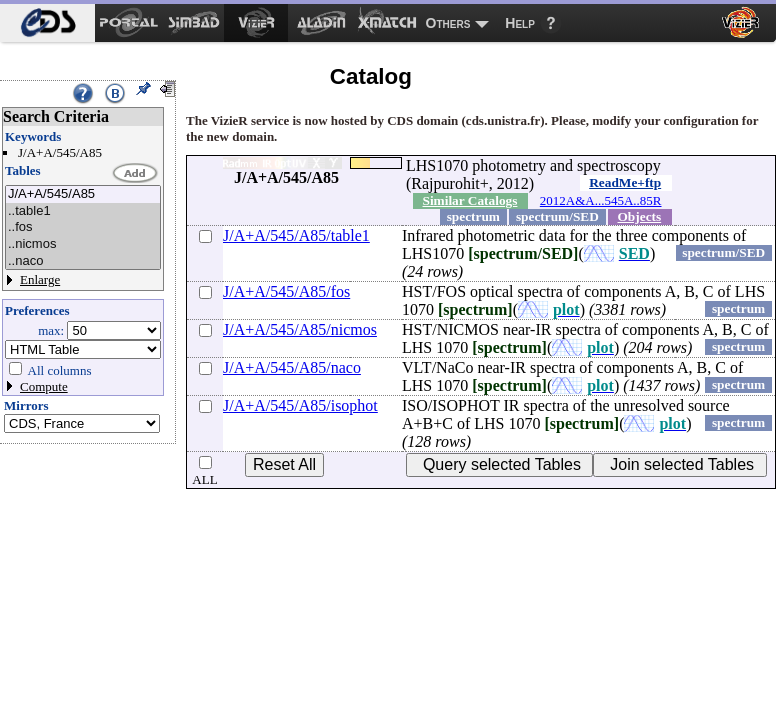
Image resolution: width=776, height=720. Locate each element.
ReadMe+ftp (625, 182)
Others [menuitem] (448, 23)
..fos (83, 227)
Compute (44, 386)
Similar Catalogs (470, 200)
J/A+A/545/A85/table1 (296, 235)
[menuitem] (47, 23)
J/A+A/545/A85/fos (286, 291)
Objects (640, 216)
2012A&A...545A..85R (601, 200)
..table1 (83, 211)
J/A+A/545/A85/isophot (300, 405)
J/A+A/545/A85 (83, 194)
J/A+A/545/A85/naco (292, 367)
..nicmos (83, 244)
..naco (83, 261)
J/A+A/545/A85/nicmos (300, 329)
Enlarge (40, 279)
